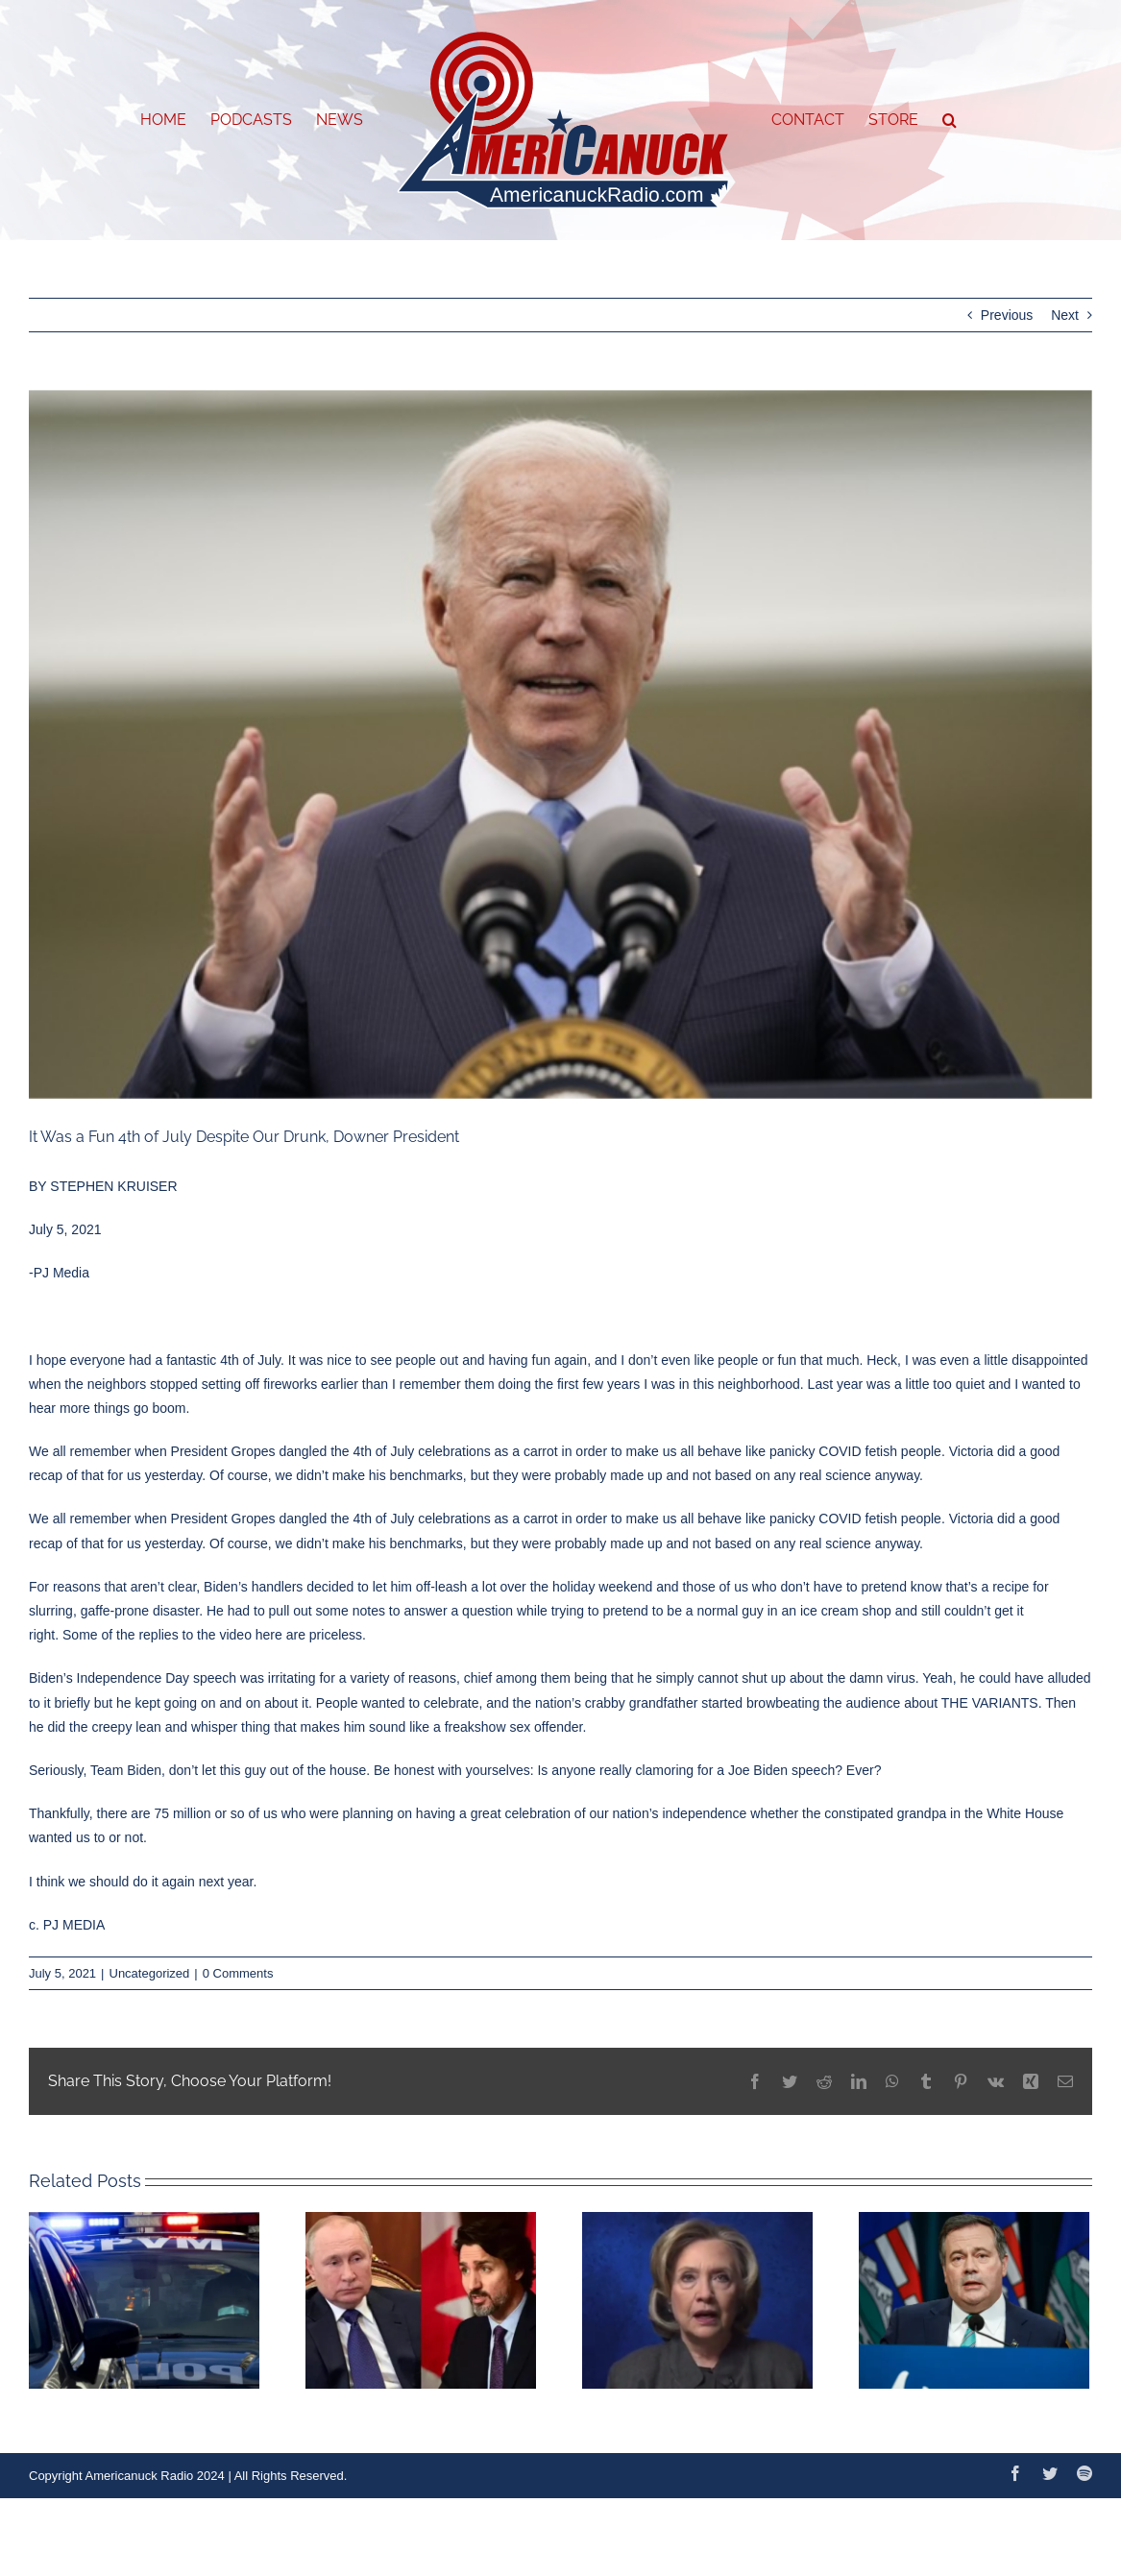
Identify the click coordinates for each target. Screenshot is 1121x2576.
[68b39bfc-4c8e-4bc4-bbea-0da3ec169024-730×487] (560, 745)
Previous (1007, 315)
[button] (949, 120)
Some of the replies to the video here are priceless (212, 1634)
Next (1065, 315)
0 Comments (238, 1973)
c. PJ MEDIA (67, 1924)
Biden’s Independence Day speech (132, 1678)
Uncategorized (150, 1973)
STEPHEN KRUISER (113, 1186)
